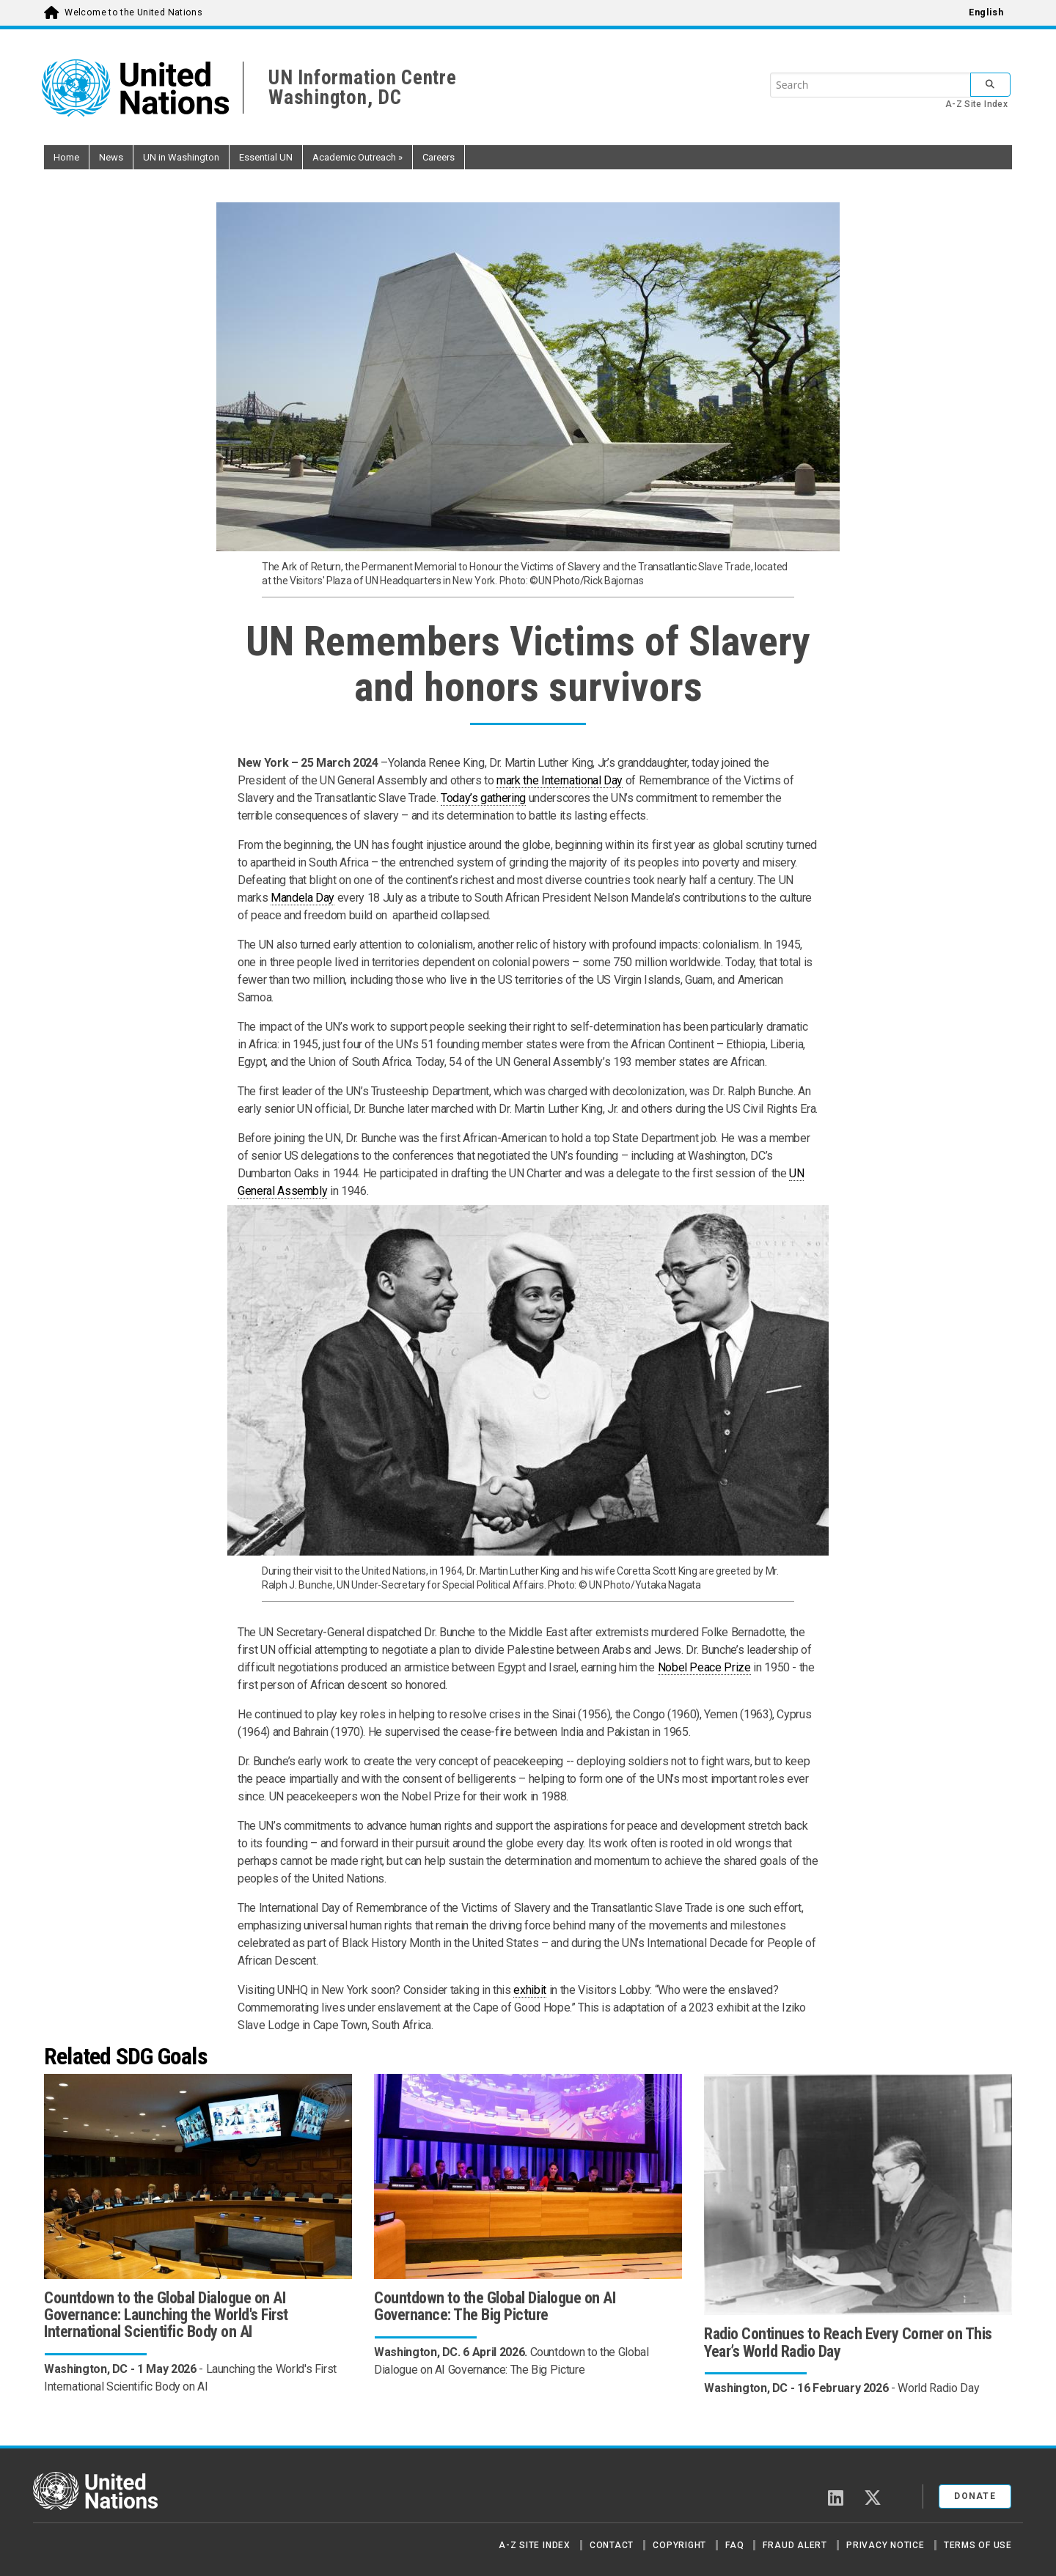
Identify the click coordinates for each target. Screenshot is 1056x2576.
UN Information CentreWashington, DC (362, 87)
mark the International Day (559, 780)
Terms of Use (978, 2545)
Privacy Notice (885, 2545)
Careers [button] (438, 157)
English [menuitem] (986, 12)
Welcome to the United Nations (133, 12)
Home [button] (66, 157)
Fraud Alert (794, 2545)
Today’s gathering (483, 798)
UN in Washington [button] (181, 157)
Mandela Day (302, 898)
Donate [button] (975, 2496)
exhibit (529, 1990)
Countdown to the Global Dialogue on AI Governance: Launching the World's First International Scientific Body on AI (166, 2315)
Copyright (679, 2545)
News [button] (111, 157)
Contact (612, 2545)
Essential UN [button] (266, 157)
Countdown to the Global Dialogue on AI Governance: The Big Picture (494, 2306)
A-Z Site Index (976, 104)
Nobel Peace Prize (704, 1667)
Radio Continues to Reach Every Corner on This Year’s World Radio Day (848, 2342)
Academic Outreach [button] (357, 157)
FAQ (734, 2545)
